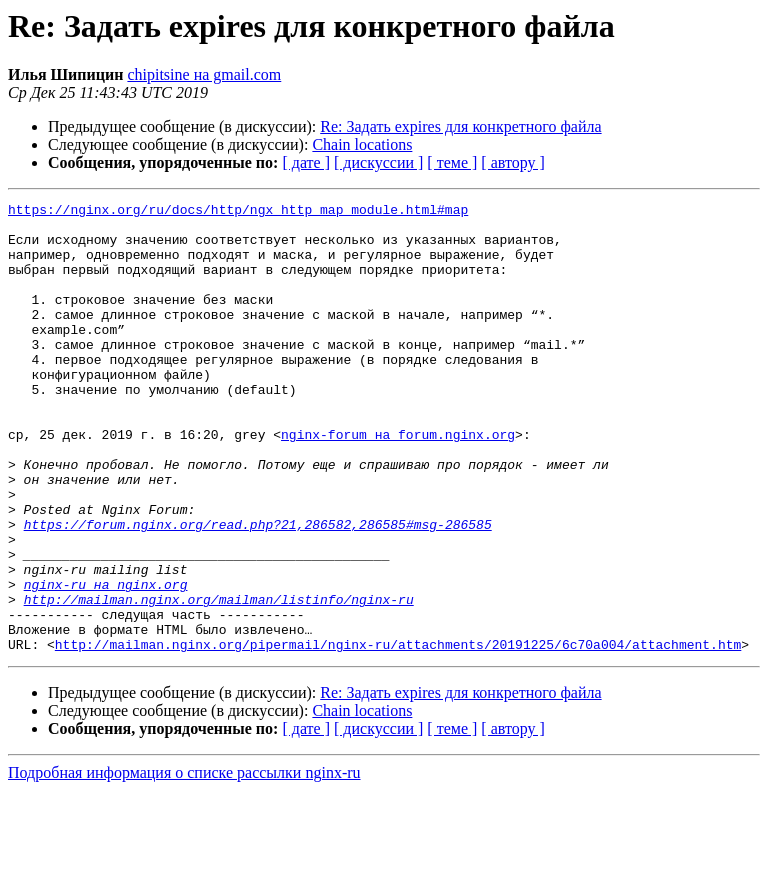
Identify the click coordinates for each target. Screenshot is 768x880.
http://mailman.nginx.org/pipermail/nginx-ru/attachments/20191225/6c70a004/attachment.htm (398, 734)
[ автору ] (512, 162)
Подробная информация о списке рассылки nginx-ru (184, 862)
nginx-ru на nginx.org (106, 662)
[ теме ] (452, 162)
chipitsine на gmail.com (204, 74)
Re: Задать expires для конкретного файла (460, 126)
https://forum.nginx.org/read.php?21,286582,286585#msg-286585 (258, 590)
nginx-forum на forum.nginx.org (398, 482)
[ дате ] (306, 162)
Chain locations (362, 144)
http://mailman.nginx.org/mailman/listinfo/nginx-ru (219, 680)
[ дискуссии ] (378, 162)
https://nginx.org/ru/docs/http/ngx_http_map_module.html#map (238, 212)
